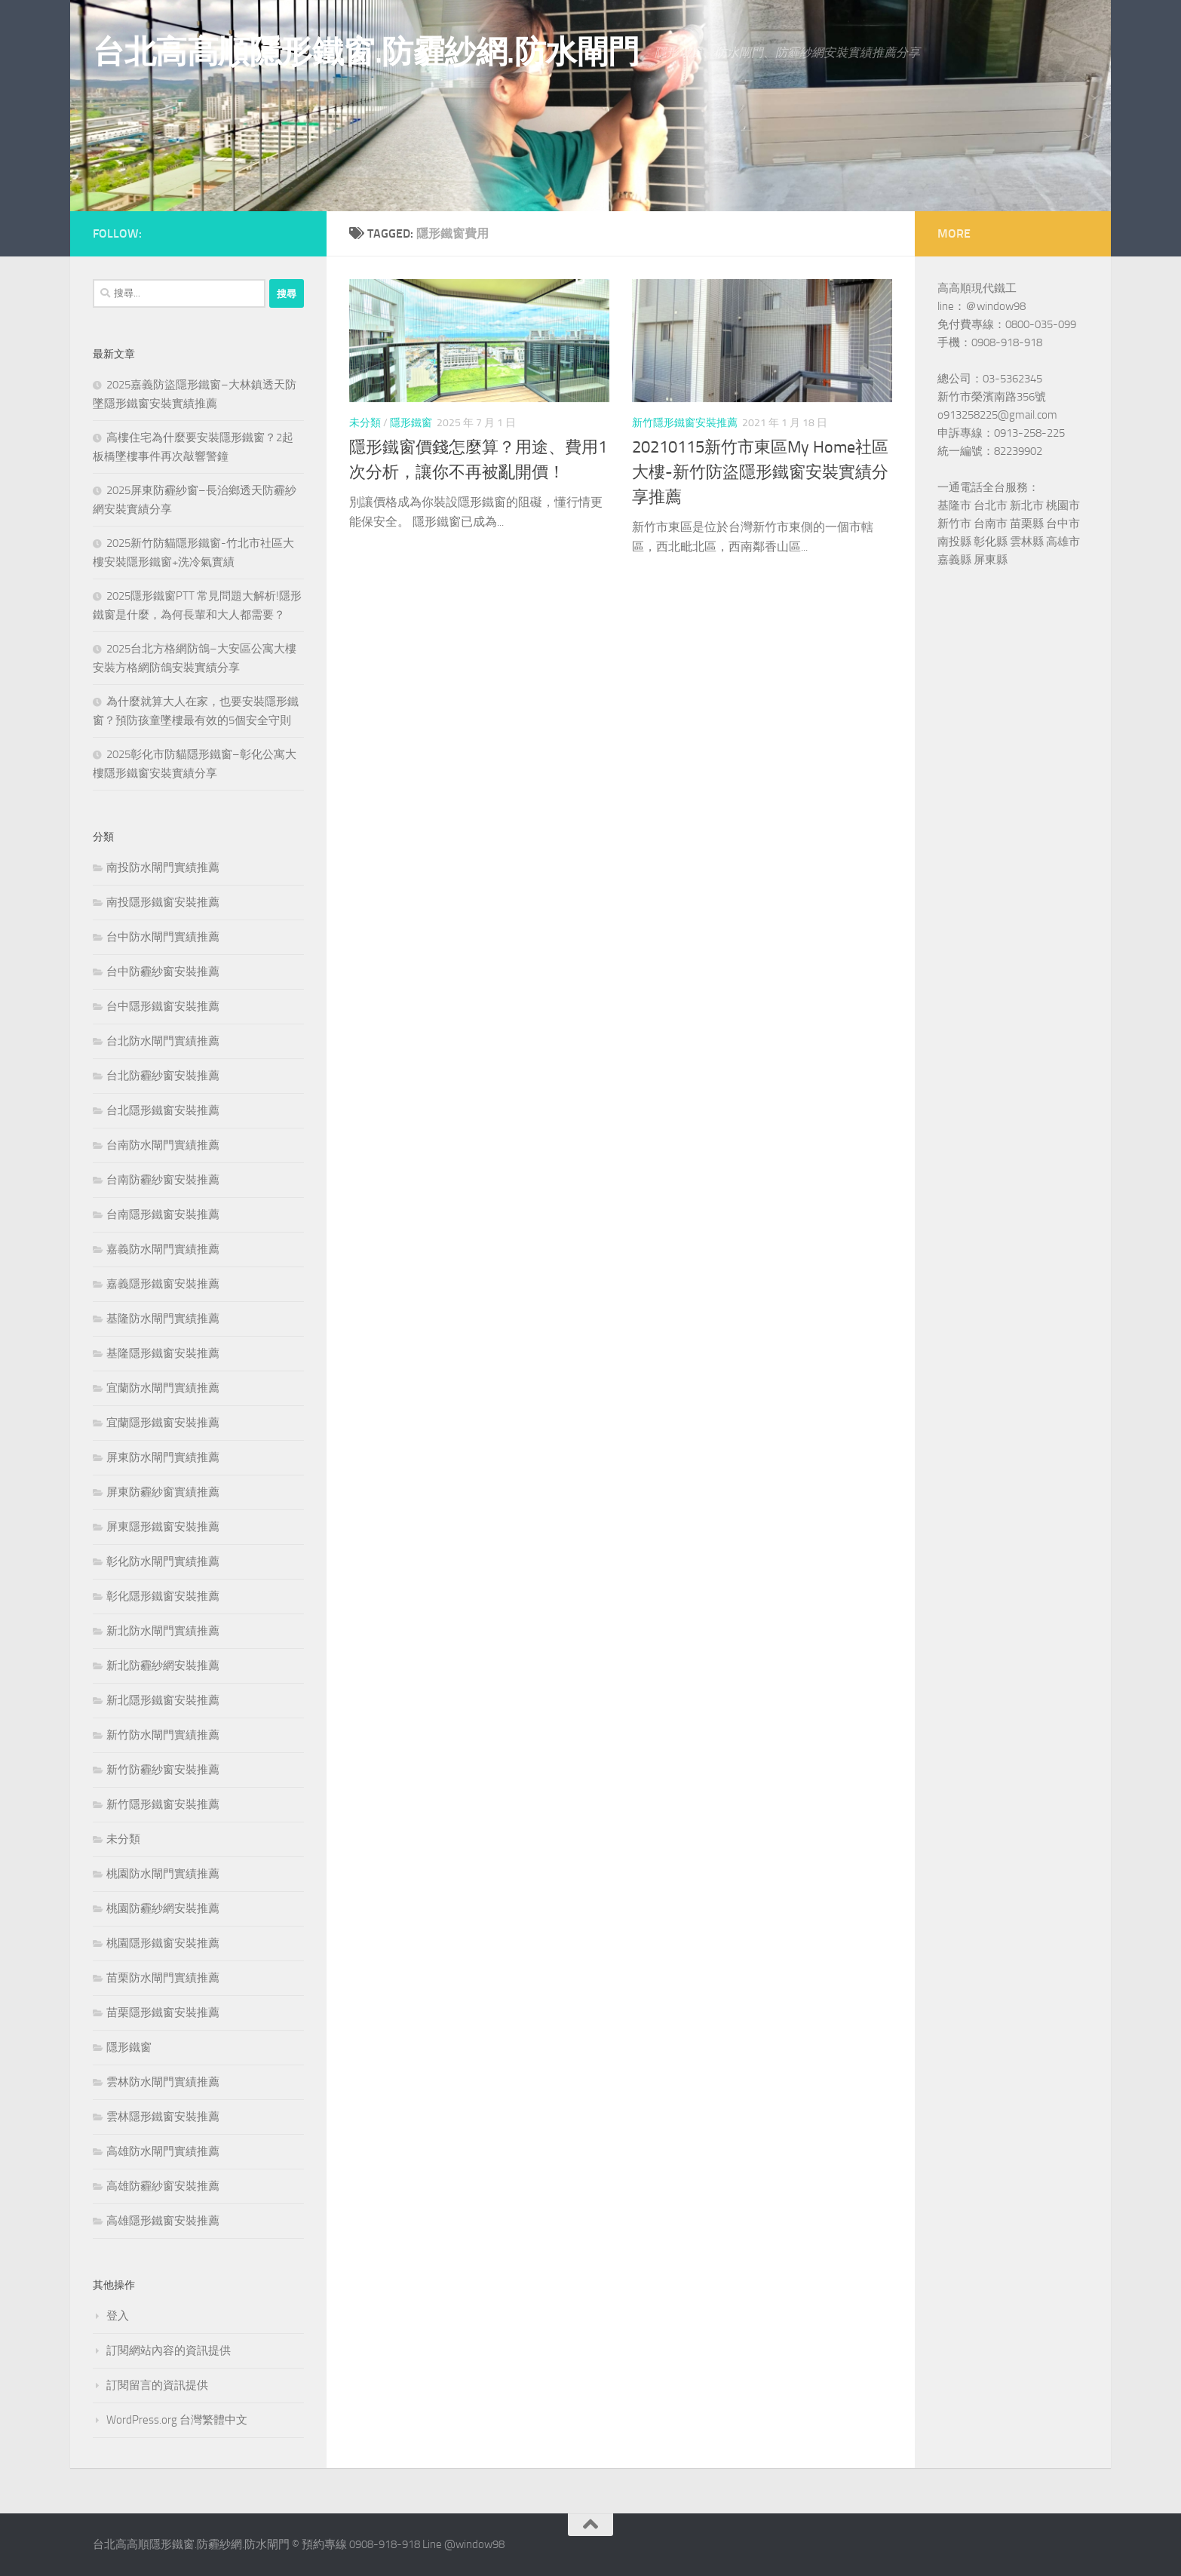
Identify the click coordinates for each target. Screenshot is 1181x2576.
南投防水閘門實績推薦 (162, 867)
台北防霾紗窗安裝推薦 (162, 1075)
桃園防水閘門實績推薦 (162, 1874)
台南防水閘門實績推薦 (162, 1145)
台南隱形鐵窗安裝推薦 (162, 1214)
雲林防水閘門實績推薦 (162, 2082)
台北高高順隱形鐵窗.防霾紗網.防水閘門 (366, 52)
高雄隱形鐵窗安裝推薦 (162, 2221)
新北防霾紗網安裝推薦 (162, 1665)
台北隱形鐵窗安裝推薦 (162, 1110)
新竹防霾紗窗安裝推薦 (162, 1769)
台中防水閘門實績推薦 (162, 937)
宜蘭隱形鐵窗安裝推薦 (162, 1422)
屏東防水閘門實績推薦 (162, 1457)
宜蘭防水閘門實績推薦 (162, 1388)
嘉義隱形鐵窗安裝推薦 (162, 1284)
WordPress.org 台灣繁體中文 (176, 2420)
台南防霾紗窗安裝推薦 (162, 1180)
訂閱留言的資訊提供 (157, 2385)
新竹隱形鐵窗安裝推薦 (685, 422)
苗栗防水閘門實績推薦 (162, 1978)
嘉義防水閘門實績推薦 (162, 1249)
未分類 (365, 422)
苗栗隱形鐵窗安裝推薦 (162, 2012)
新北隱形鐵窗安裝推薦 (162, 1700)
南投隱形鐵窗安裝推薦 (162, 902)
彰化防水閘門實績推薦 (162, 1561)
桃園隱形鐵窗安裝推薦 (162, 1943)
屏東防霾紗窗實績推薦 (162, 1492)
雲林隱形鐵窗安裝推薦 (162, 2116)
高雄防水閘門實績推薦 (162, 2151)
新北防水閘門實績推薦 (162, 1631)
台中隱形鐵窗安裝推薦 (162, 1006)
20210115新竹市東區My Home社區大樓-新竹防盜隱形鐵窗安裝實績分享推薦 (760, 472)
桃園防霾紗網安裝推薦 (162, 1908)
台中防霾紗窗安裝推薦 (162, 971)
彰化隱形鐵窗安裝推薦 (162, 1596)
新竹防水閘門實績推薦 (162, 1735)
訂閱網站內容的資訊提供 (168, 2350)
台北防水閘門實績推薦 (162, 1041)
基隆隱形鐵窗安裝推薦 (162, 1353)
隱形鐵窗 (411, 422)
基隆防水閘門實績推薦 (162, 1318)
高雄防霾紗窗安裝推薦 (162, 2186)
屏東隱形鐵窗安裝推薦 (162, 1527)
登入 (117, 2316)
